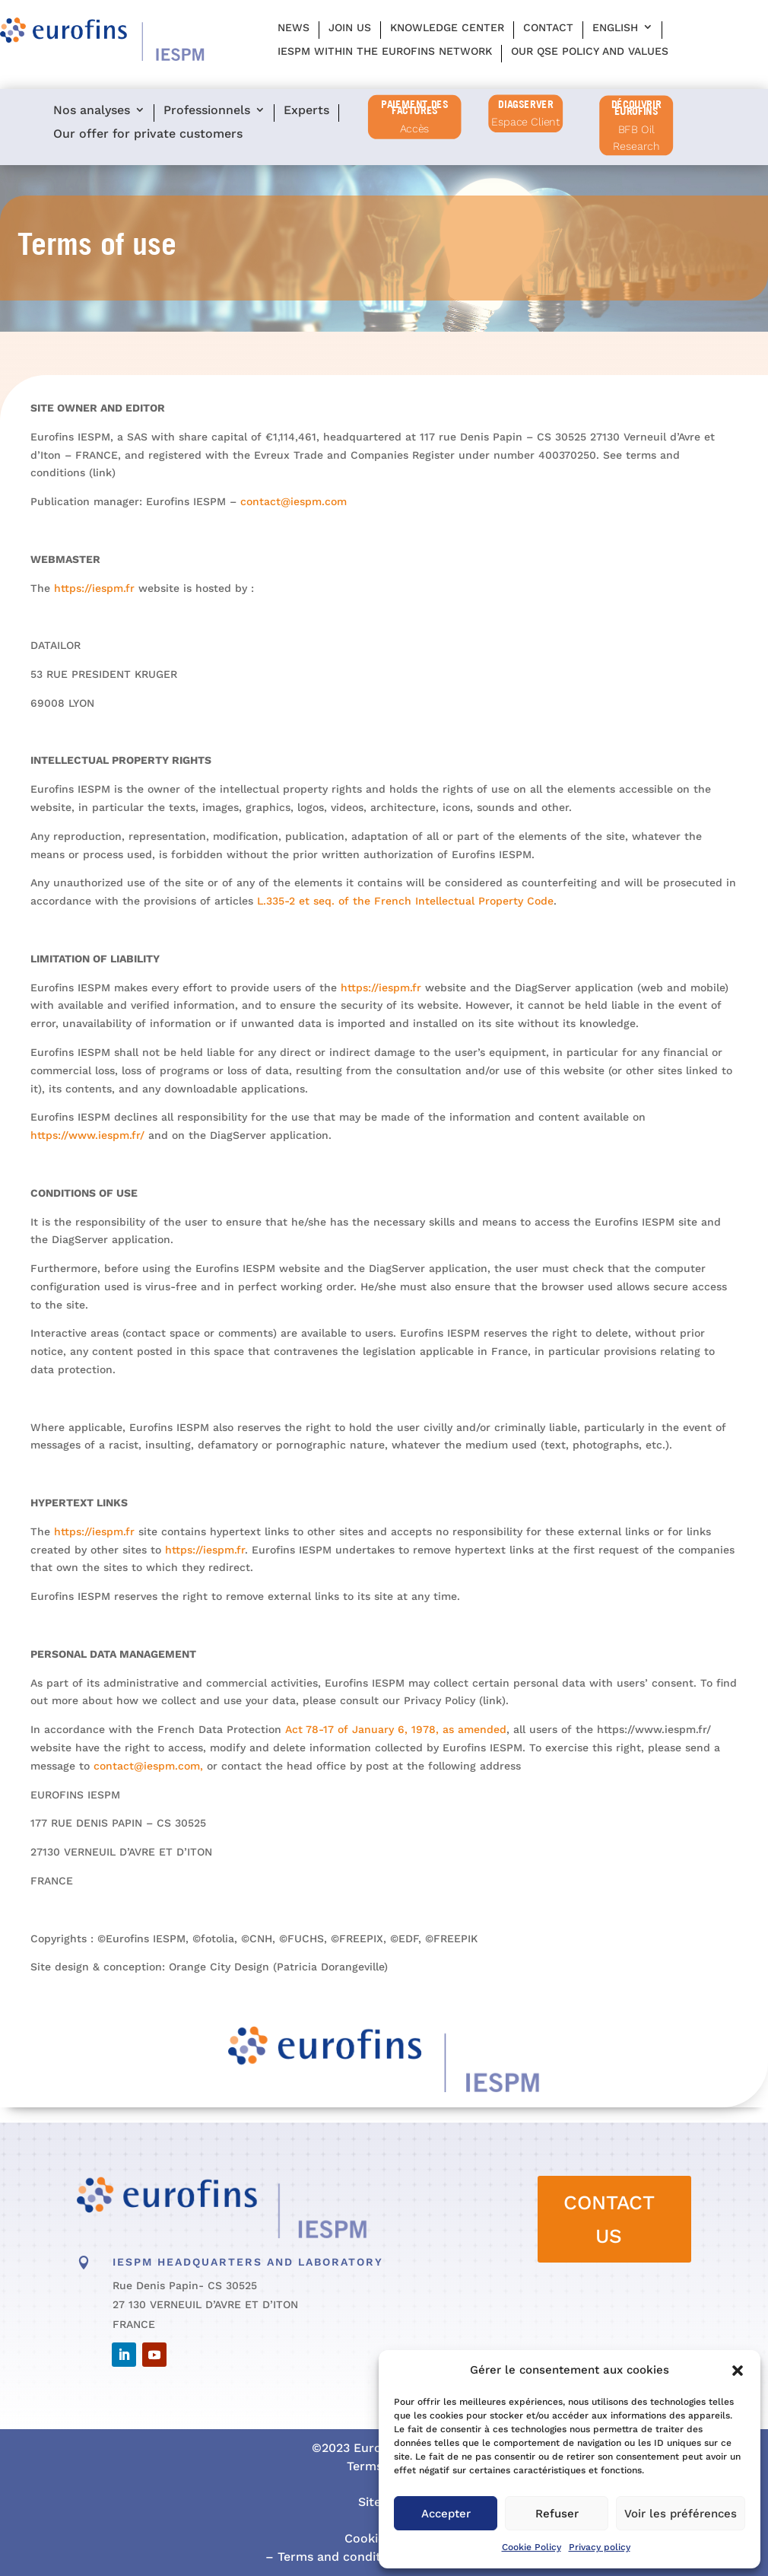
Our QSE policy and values (589, 51)
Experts (306, 110)
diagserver (525, 103)
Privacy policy (599, 2547)
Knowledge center (447, 27)
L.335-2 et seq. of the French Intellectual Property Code (405, 900)
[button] (737, 2370)
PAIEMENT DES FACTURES (414, 107)
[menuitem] (622, 30)
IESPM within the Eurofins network (385, 51)
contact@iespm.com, (155, 1761)
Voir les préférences (680, 2513)
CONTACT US (609, 2219)
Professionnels (206, 110)
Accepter (446, 2513)
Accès (415, 128)
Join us (349, 27)
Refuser (557, 2513)
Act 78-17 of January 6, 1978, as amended (395, 1730)
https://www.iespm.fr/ (96, 1136)
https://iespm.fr (102, 594)
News (293, 27)
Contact (548, 27)
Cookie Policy (531, 2547)
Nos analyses (91, 110)
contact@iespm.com (296, 503)
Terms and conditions (339, 2556)
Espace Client (525, 122)
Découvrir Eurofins (636, 107)
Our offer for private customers (148, 134)
